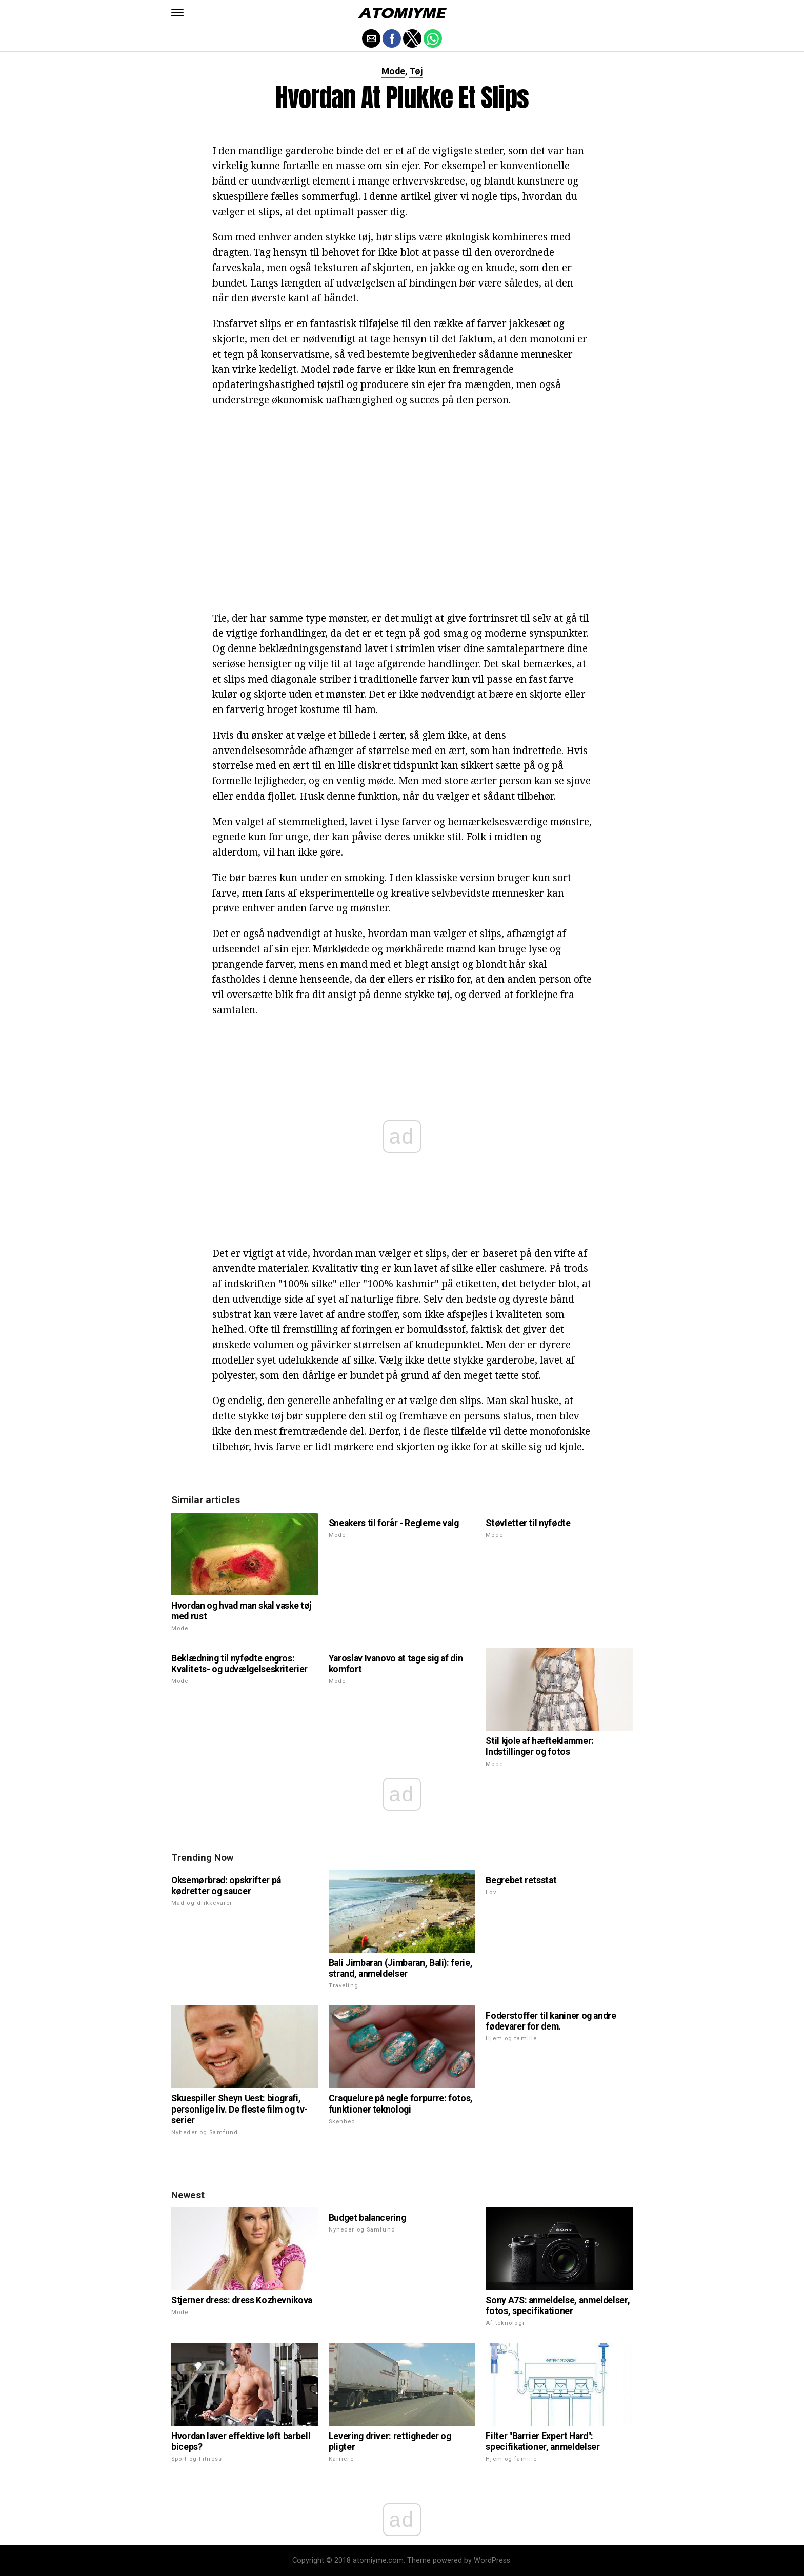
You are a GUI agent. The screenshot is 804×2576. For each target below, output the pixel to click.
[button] (177, 12)
